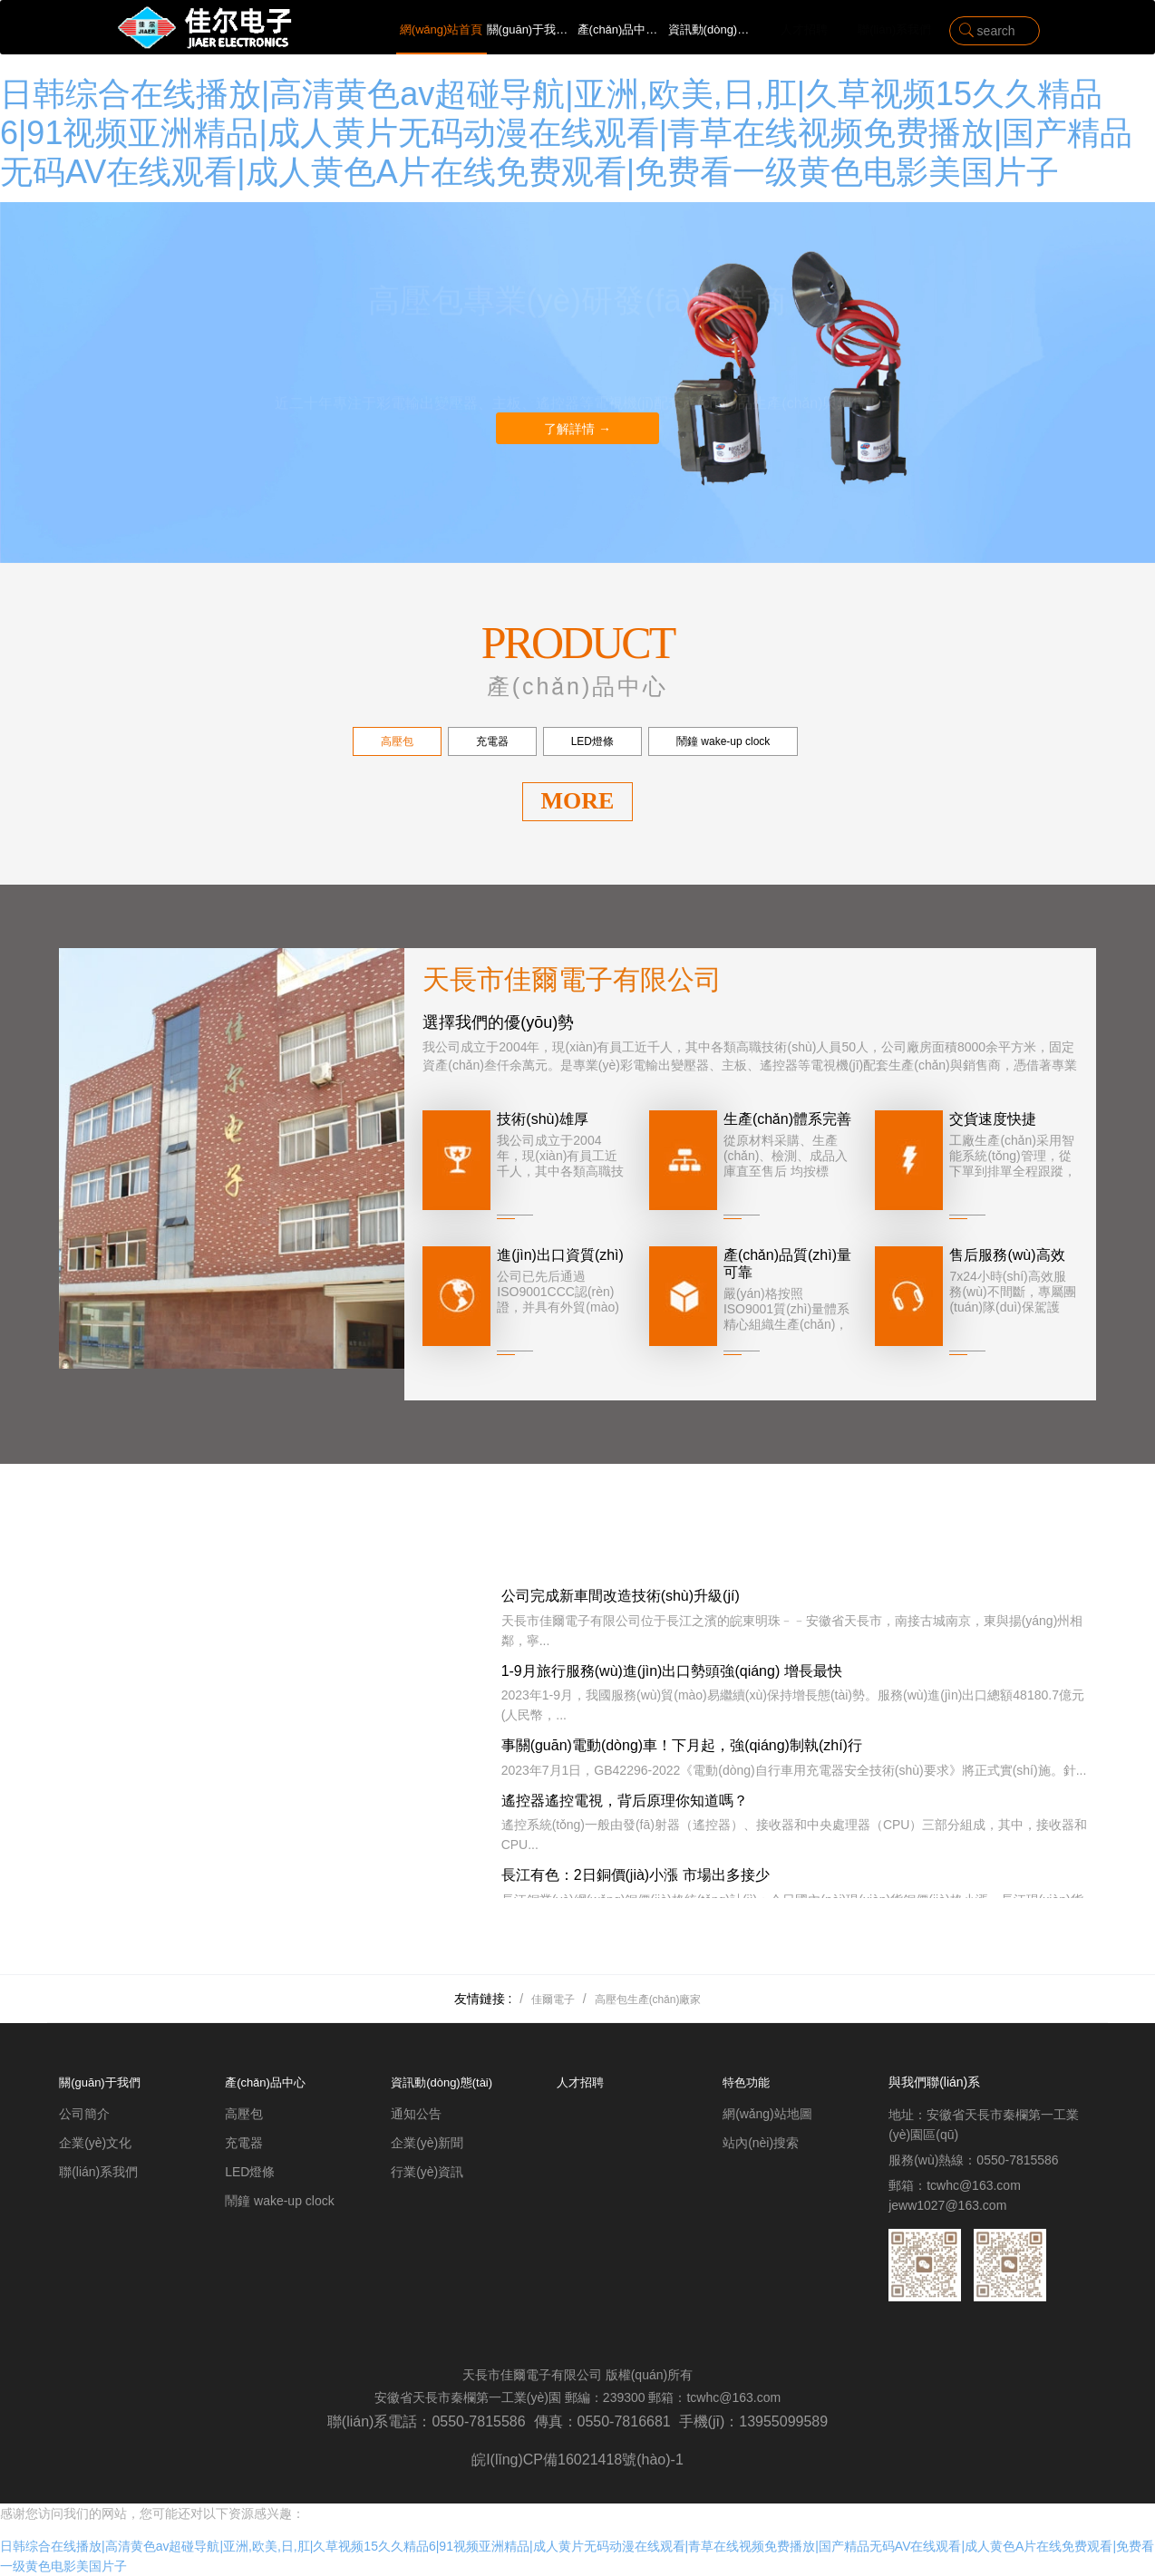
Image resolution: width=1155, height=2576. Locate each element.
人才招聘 (804, 29)
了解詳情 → (577, 428)
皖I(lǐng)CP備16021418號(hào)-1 (577, 2459)
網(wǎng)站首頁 (441, 29)
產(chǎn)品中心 (623, 29)
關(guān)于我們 (532, 29)
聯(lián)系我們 (894, 29)
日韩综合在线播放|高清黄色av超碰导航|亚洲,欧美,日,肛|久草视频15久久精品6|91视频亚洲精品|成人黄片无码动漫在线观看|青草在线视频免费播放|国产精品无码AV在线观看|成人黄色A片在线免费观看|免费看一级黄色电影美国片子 (566, 132)
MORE (578, 801)
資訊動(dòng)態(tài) (713, 29)
